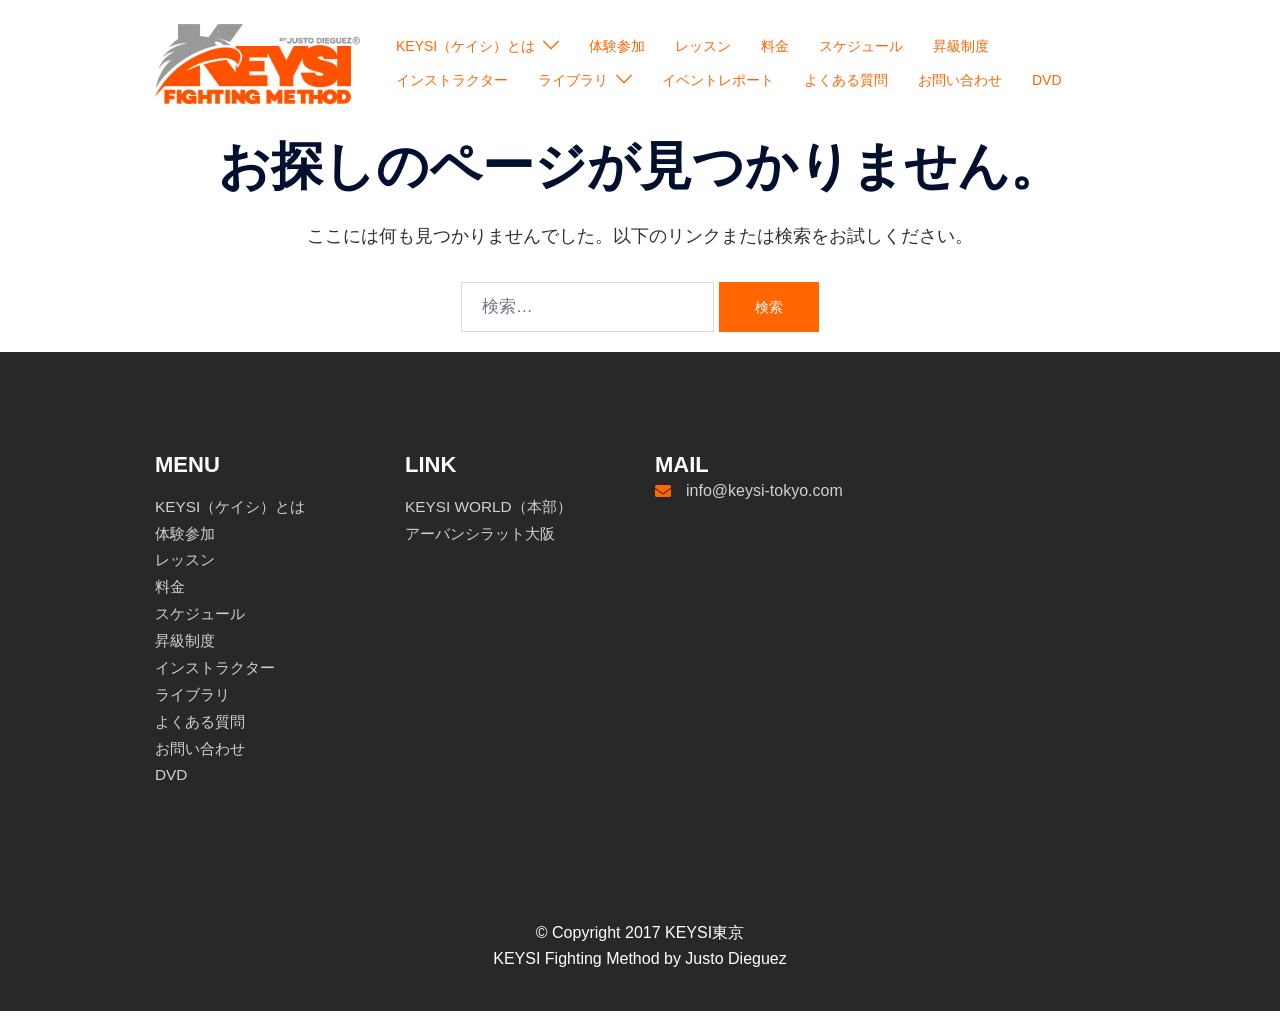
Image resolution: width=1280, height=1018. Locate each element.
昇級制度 (961, 46)
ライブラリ (573, 80)
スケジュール (861, 46)
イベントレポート (718, 80)
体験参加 (617, 46)
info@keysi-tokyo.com (764, 497)
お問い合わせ (960, 80)
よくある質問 (846, 80)
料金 (775, 46)
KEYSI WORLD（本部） (492, 513)
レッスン (703, 46)
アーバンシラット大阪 (485, 540)
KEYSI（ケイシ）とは (465, 46)
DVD (1047, 80)
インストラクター (452, 80)
